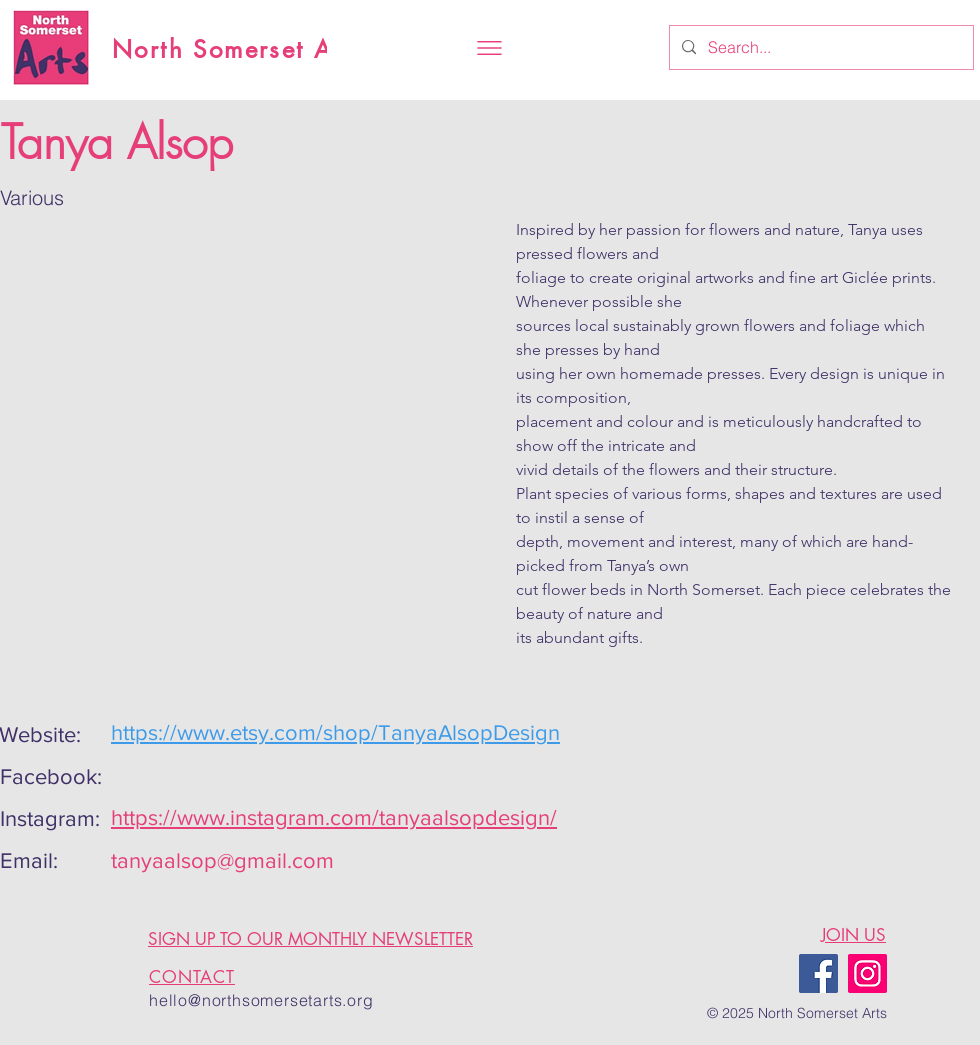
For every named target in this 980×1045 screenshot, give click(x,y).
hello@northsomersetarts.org (261, 1000)
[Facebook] (818, 973)
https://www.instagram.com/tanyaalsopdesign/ (334, 817)
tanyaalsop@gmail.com (222, 860)
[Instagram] (867, 973)
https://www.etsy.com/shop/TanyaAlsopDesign (335, 732)
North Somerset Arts (238, 49)
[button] (489, 48)
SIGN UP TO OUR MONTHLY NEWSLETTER (310, 939)
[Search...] (819, 47)
